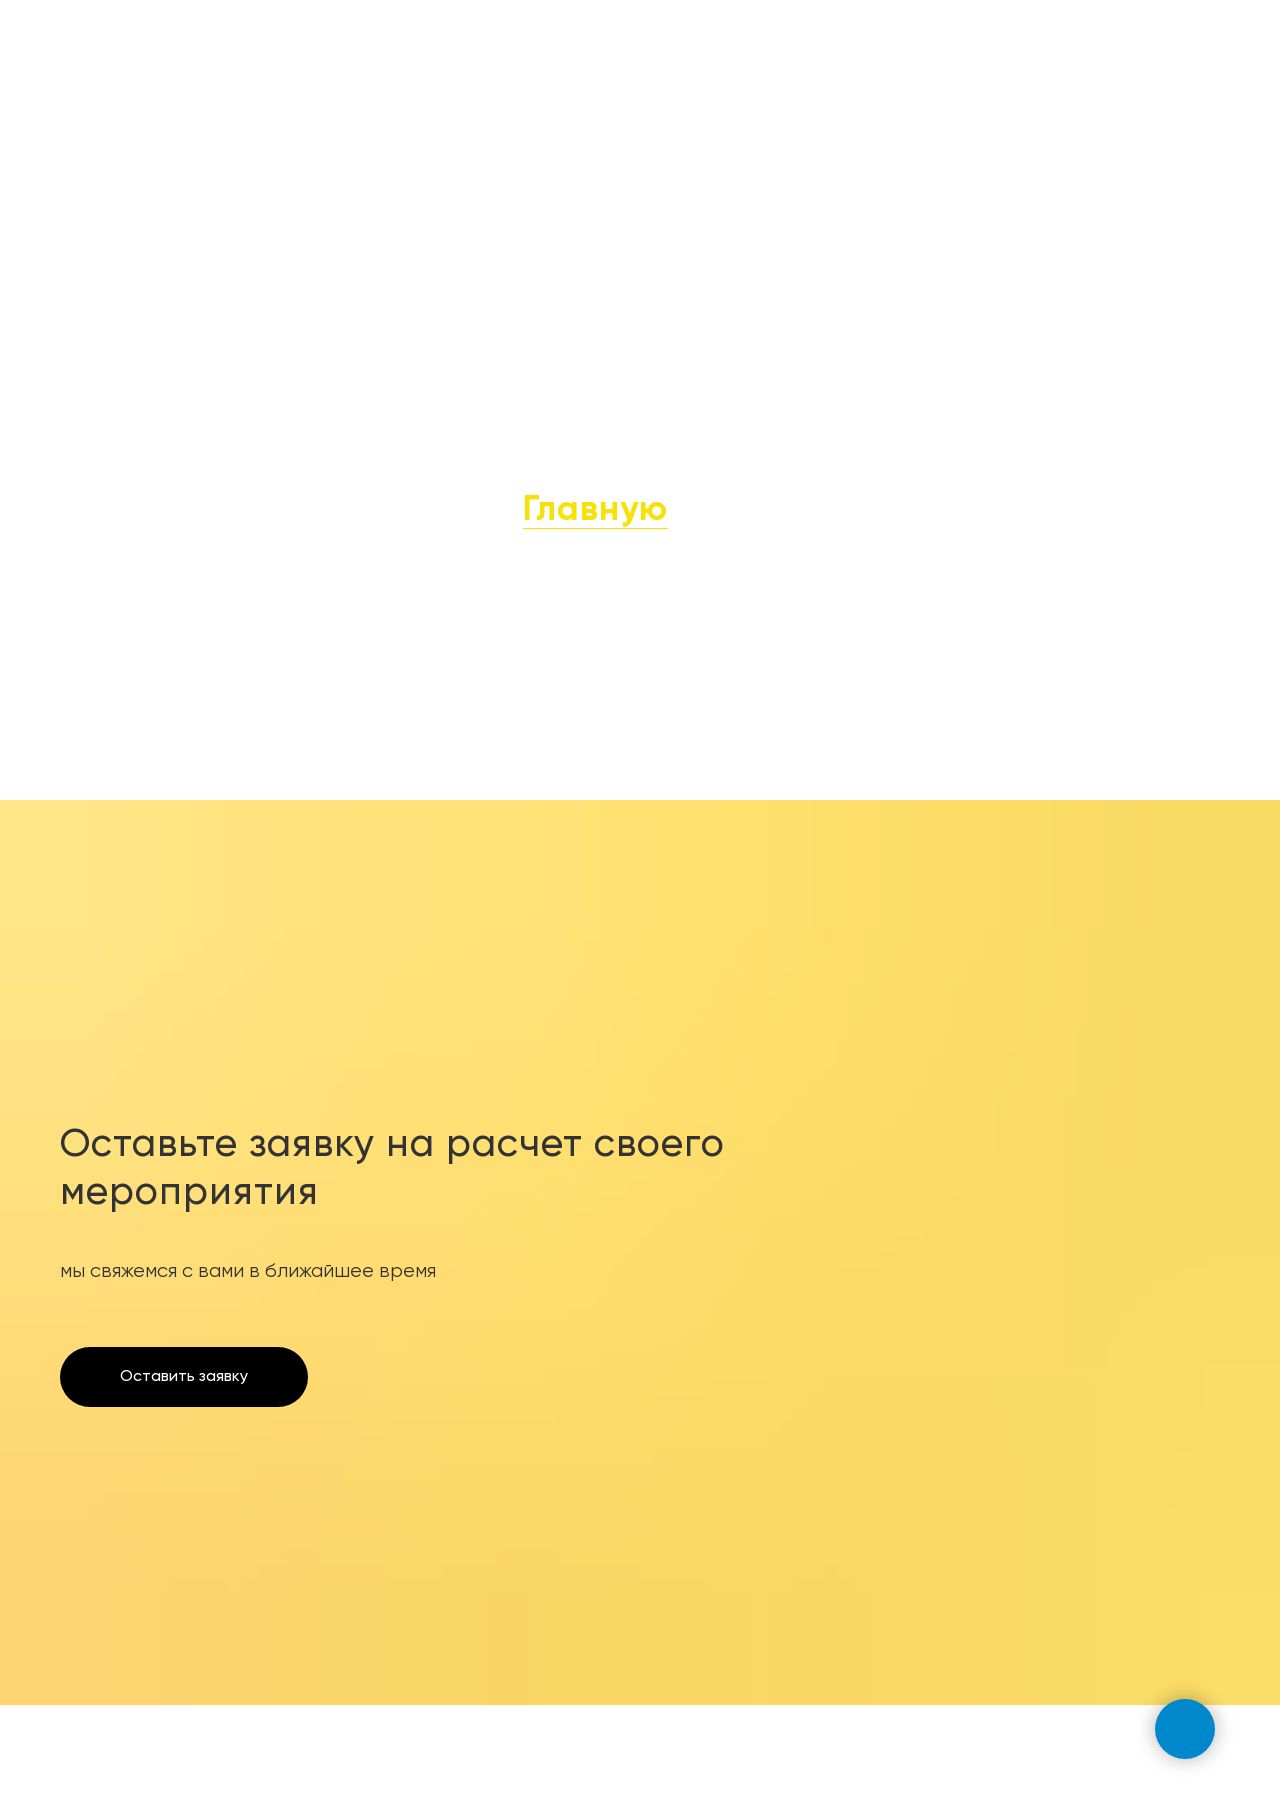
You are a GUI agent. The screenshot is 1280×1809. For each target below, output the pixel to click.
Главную (595, 510)
